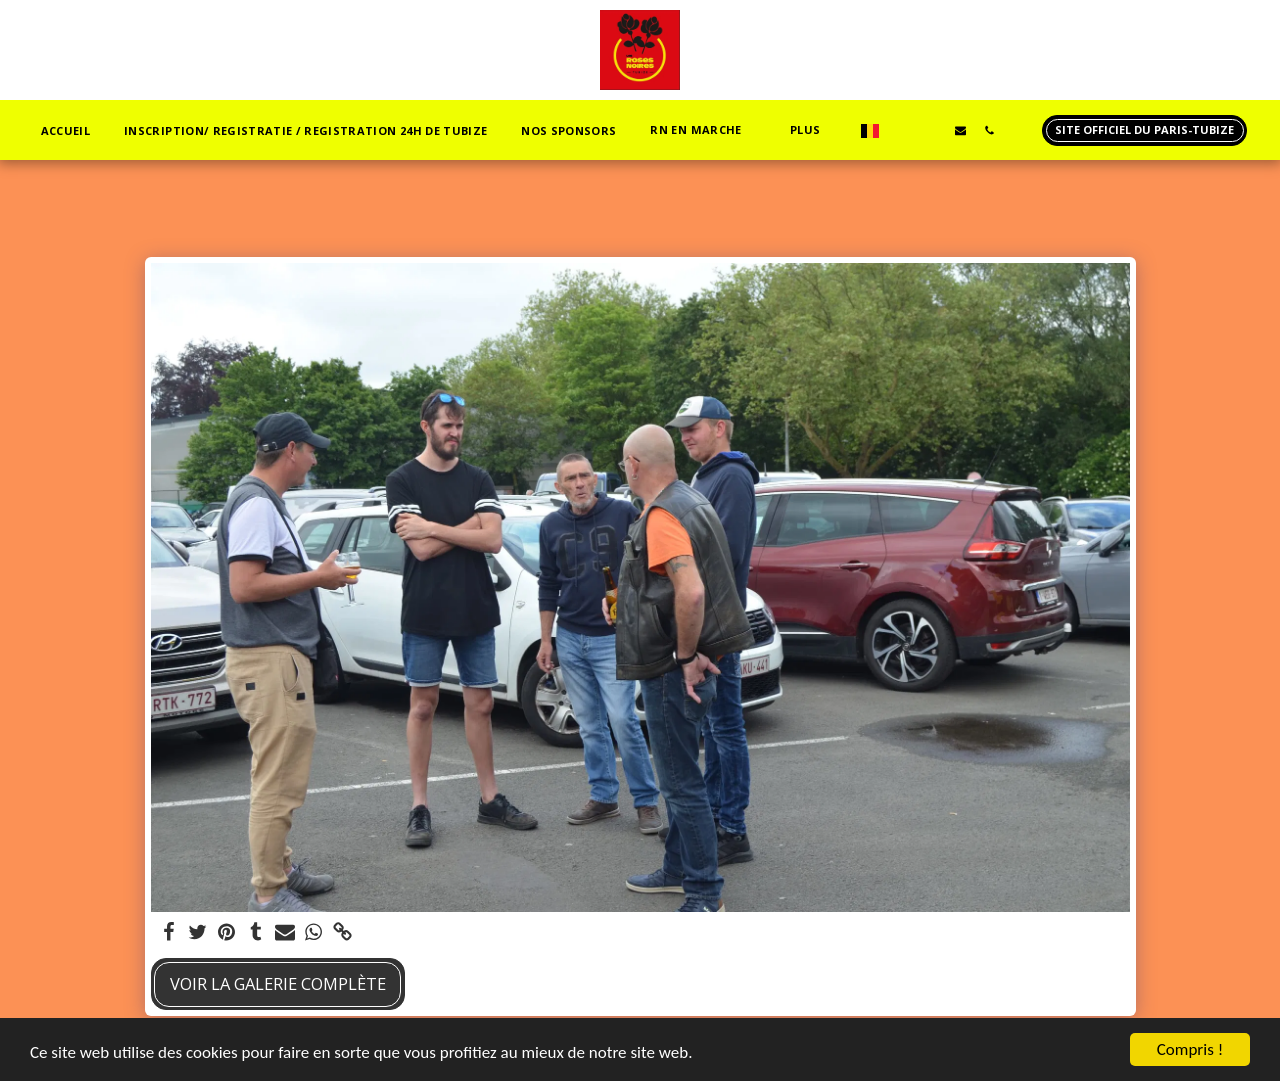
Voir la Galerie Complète (278, 983)
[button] (702, 130)
